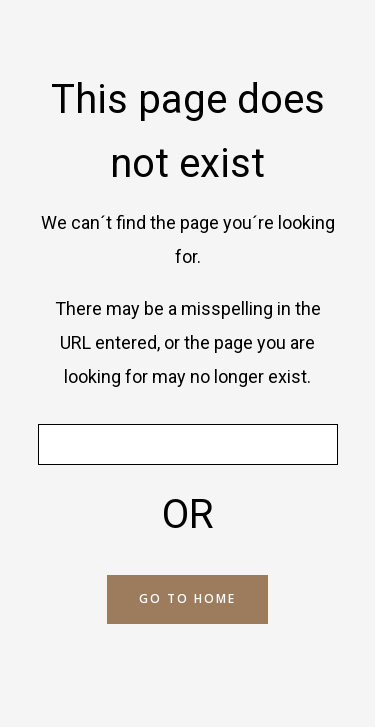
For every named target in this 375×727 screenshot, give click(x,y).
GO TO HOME (187, 598)
